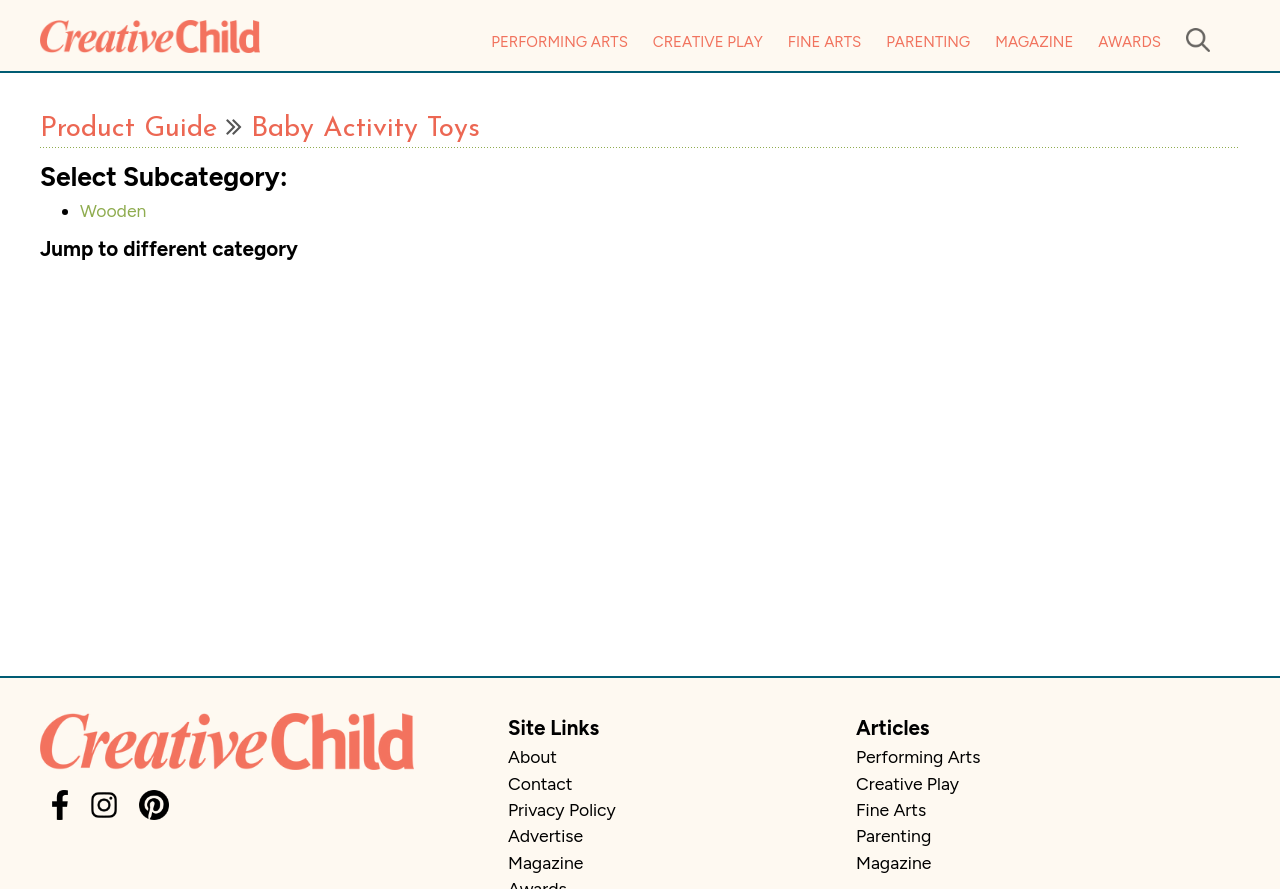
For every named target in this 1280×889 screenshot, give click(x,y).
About (532, 756)
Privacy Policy (562, 809)
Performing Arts (559, 42)
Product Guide (128, 129)
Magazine (1034, 42)
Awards (1129, 42)
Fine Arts (824, 42)
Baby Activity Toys (365, 129)
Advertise (545, 835)
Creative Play (708, 42)
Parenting (928, 42)
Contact (540, 783)
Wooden (113, 210)
